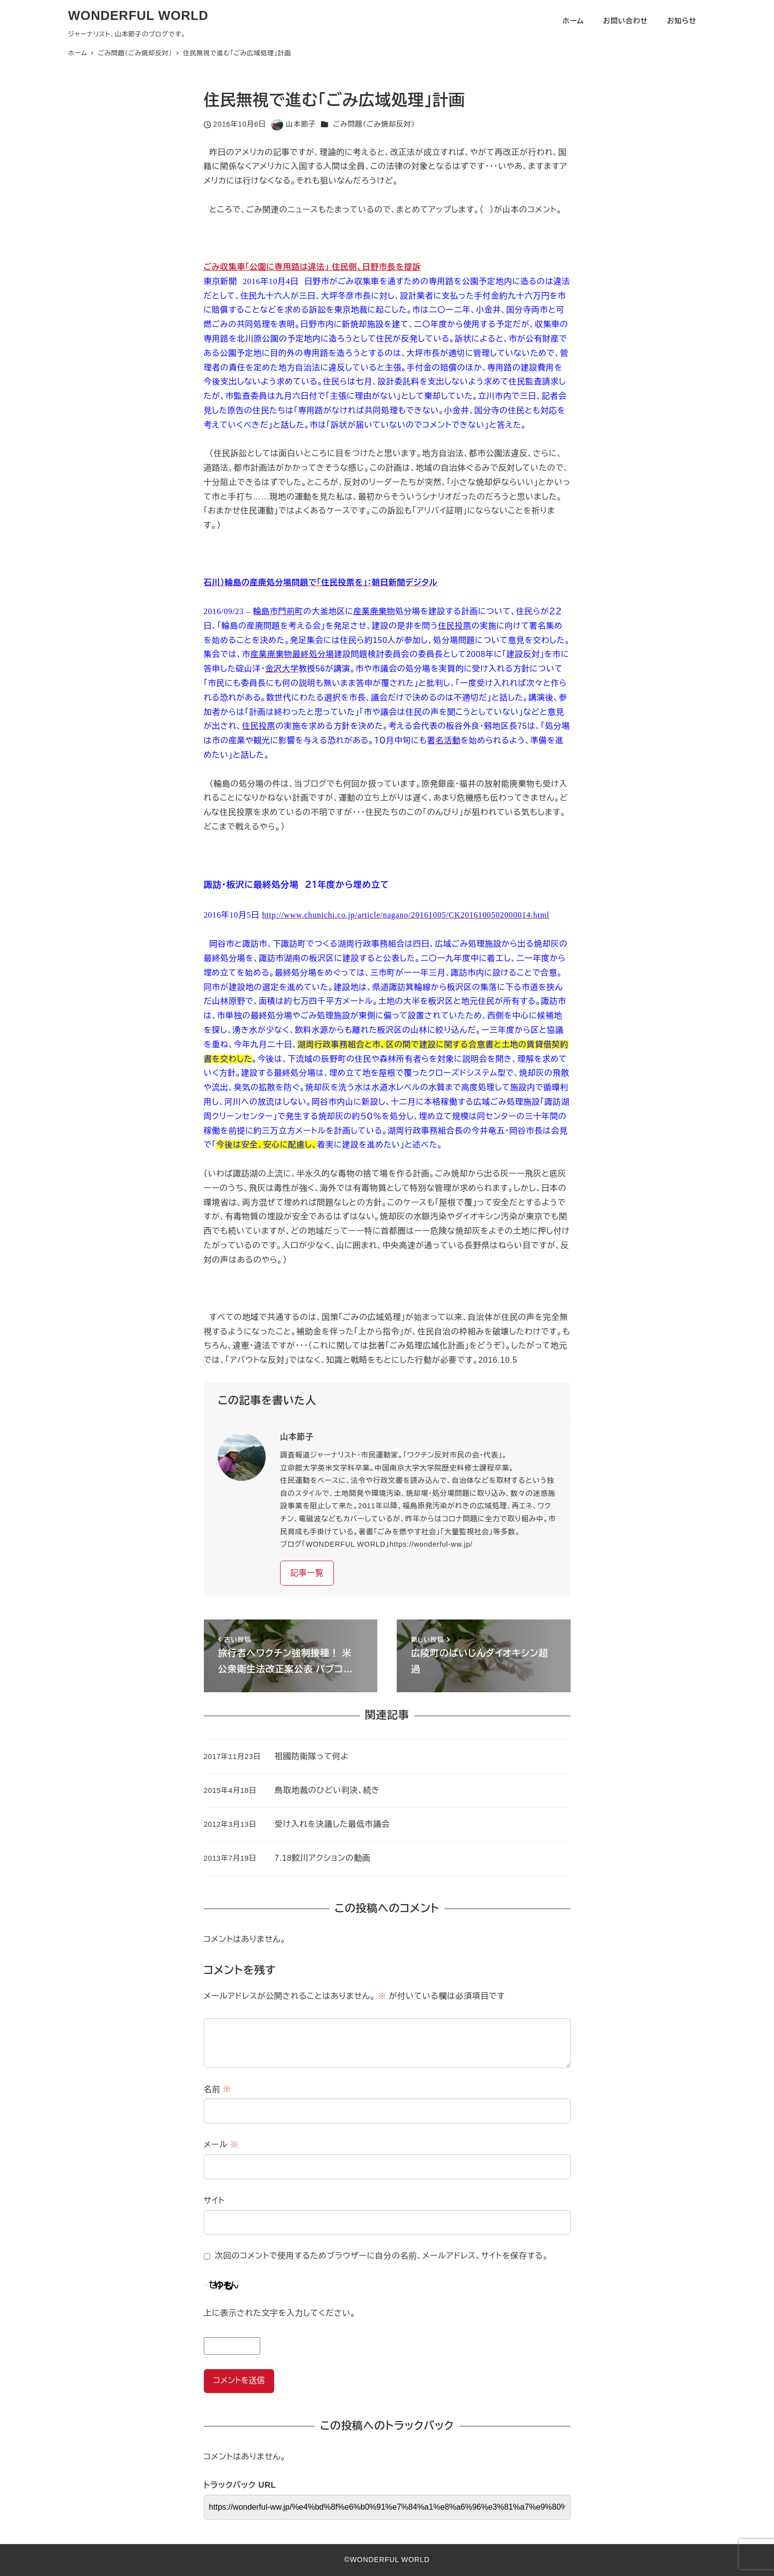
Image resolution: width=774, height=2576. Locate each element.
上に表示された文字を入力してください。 (280, 2313)
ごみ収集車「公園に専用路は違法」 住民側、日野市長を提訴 (312, 267)
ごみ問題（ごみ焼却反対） (374, 124)
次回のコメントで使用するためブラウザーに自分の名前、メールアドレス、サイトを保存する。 (381, 2256)
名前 (218, 2089)
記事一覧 (306, 1573)
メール (221, 2144)
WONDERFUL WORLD (138, 15)
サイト (214, 2200)
